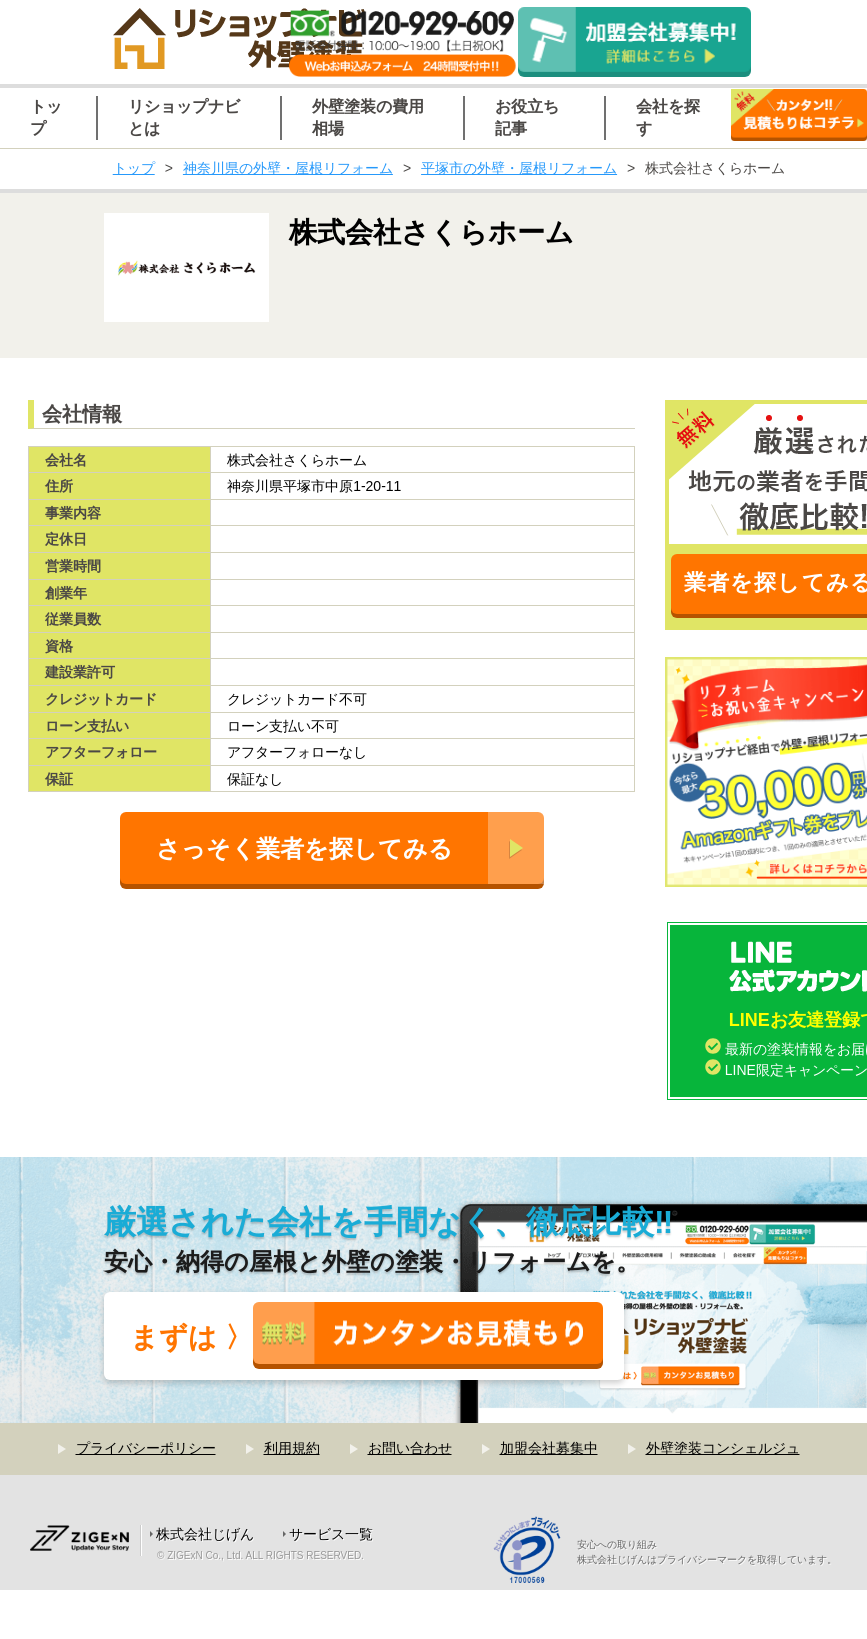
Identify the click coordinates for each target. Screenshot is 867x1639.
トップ (134, 168)
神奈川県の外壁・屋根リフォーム (288, 168)
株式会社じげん (205, 1534)
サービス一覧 (331, 1534)
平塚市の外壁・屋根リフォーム (519, 168)
